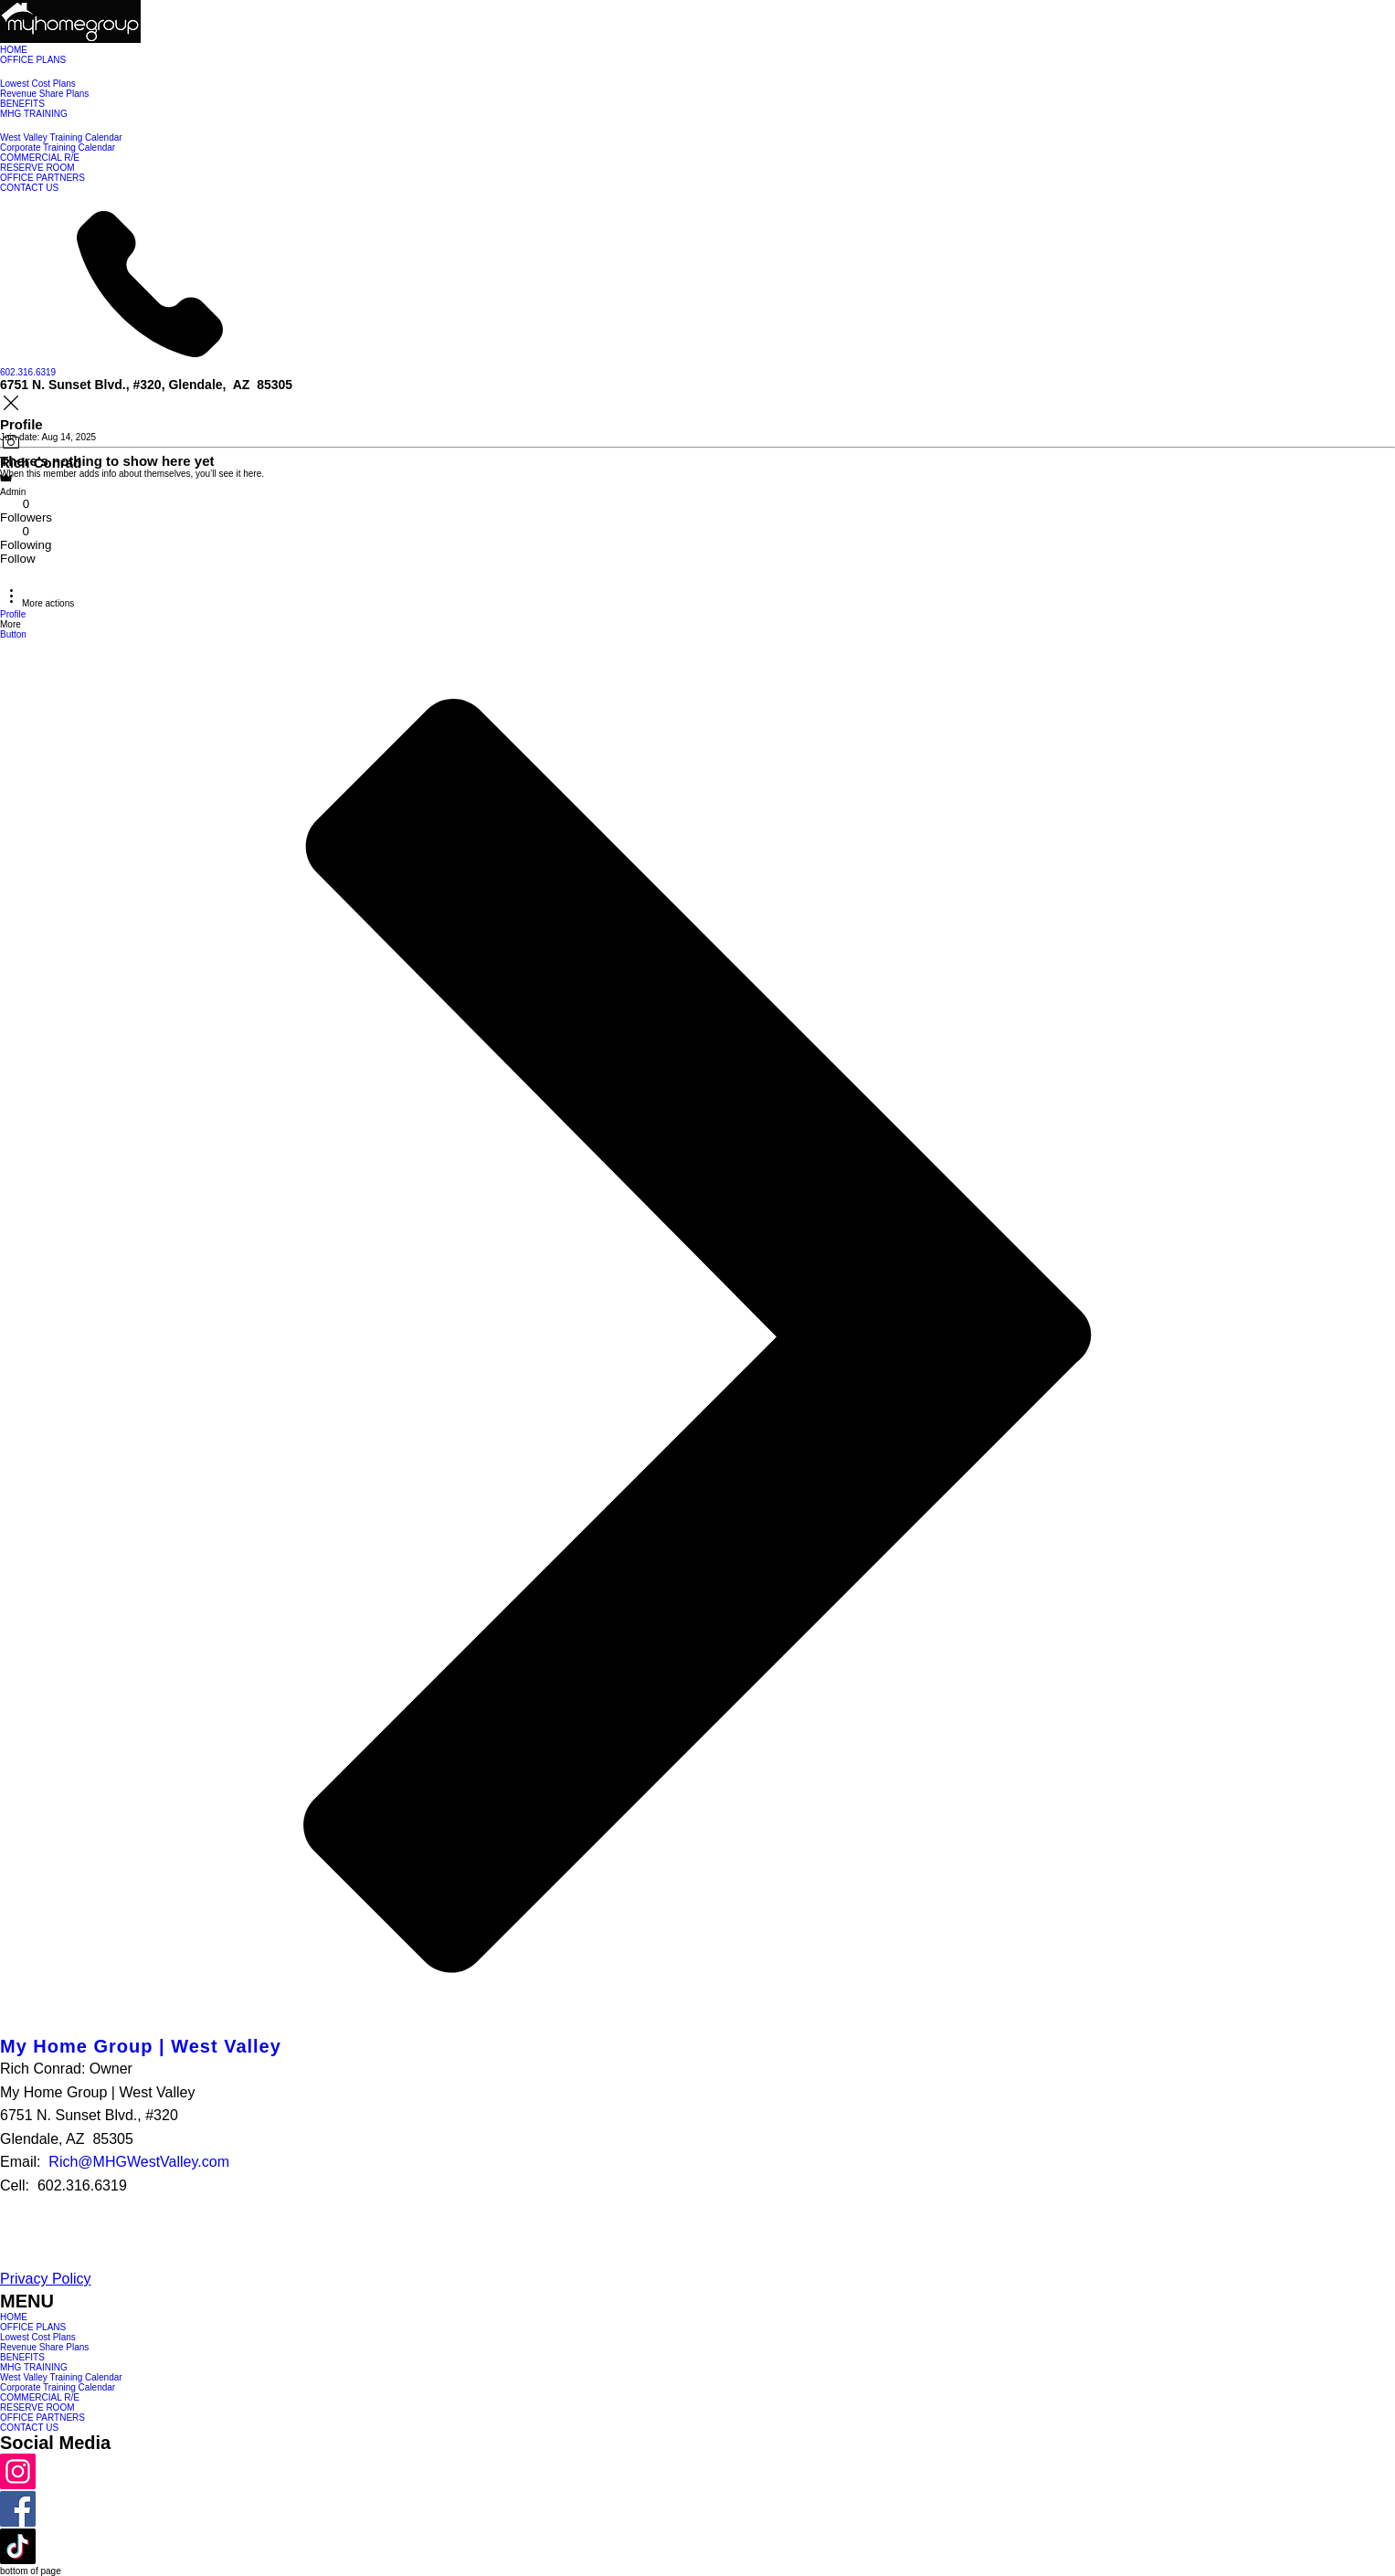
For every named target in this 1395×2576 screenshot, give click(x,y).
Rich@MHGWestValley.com (138, 2162)
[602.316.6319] (120, 372)
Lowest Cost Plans (38, 2337)
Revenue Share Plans (44, 2347)
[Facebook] (18, 2523)
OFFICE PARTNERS (42, 2417)
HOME (13, 2317)
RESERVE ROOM (37, 2407)
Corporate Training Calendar (57, 2387)
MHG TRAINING (34, 2367)
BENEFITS (22, 2357)
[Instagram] (18, 2486)
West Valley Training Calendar (61, 2377)
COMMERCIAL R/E (39, 2397)
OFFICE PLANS (33, 2327)
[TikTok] (18, 2561)
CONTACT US (29, 2428)
